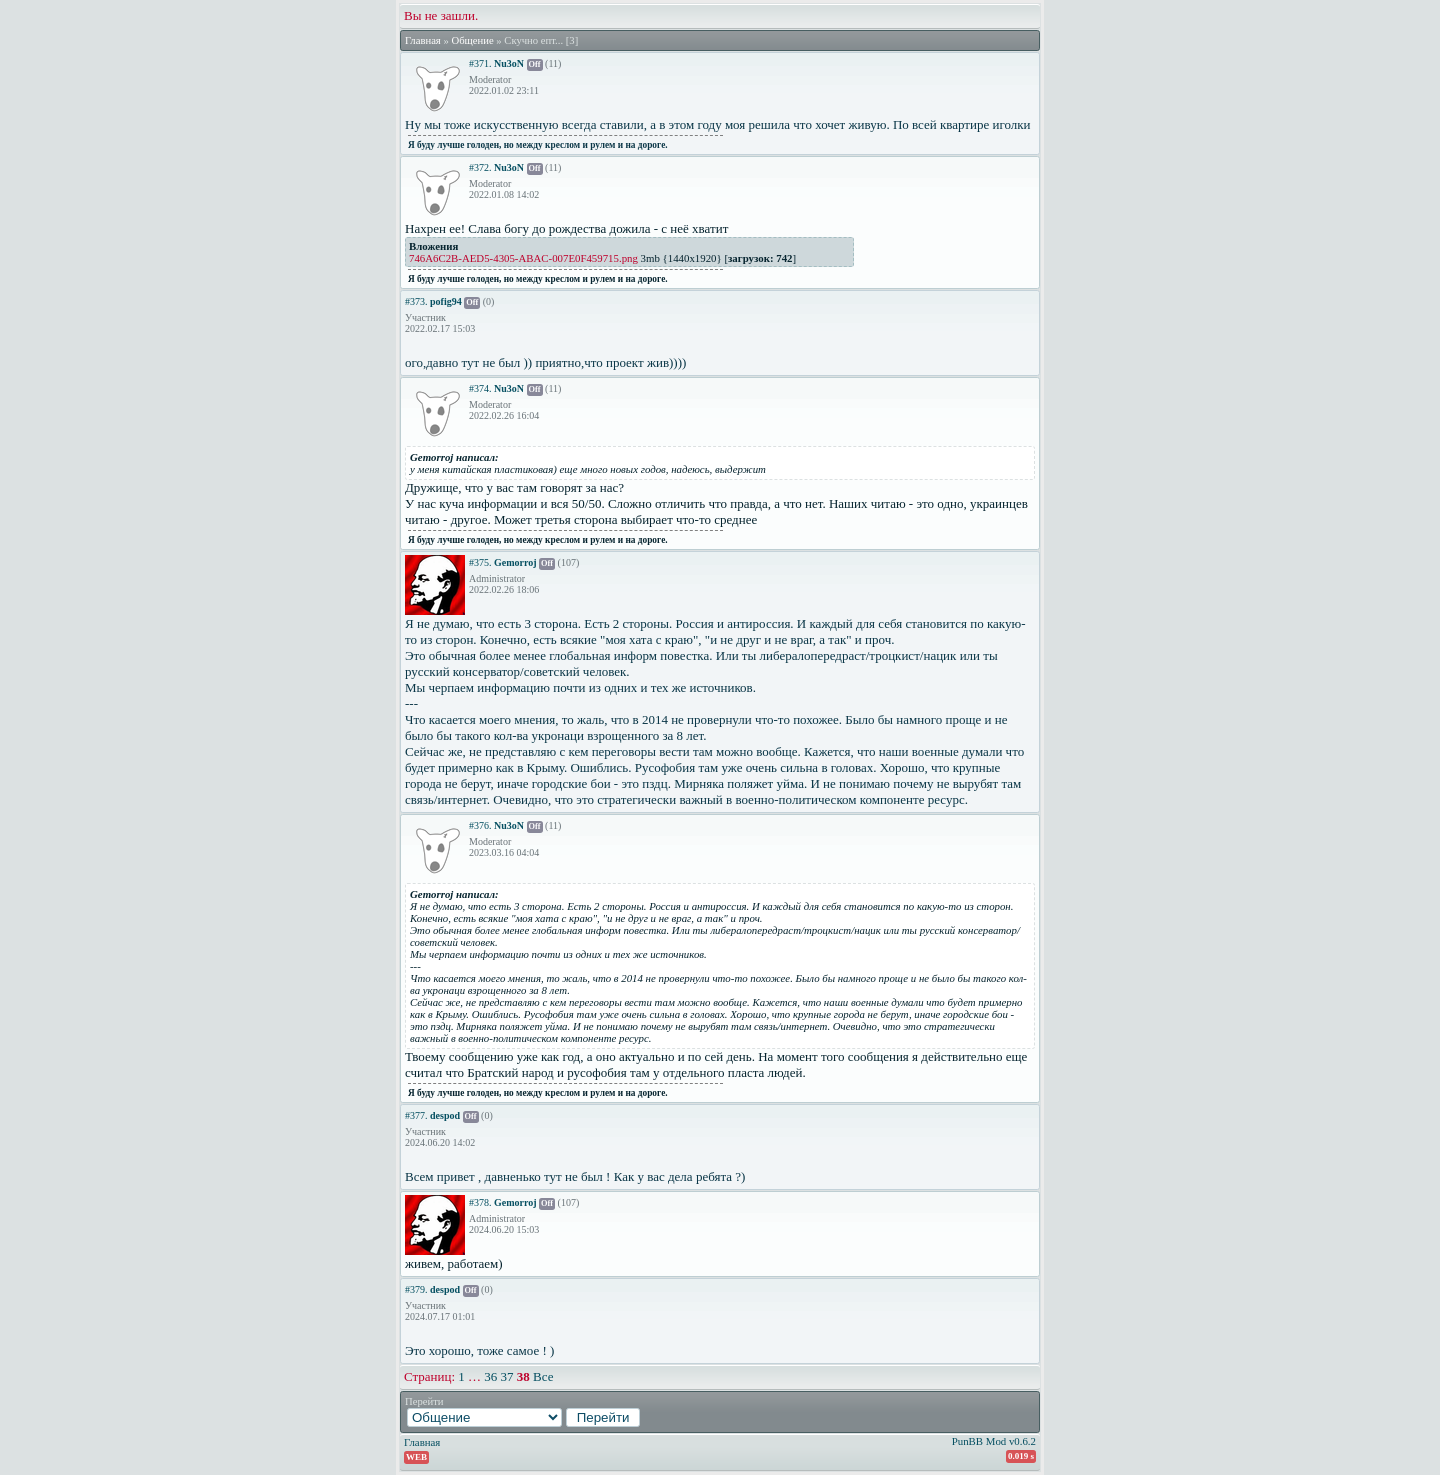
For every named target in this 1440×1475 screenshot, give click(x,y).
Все (543, 1376)
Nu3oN (509, 63)
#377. (416, 1115)
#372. (480, 167)
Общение (472, 40)
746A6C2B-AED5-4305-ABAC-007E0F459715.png (523, 258)
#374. (480, 388)
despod (445, 1115)
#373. (416, 301)
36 (490, 1376)
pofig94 (446, 301)
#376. (480, 825)
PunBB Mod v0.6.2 (994, 1441)
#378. (480, 1202)
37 (507, 1376)
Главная (423, 40)
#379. (416, 1289)
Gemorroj (515, 562)
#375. (480, 562)
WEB (416, 1457)
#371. (480, 63)
